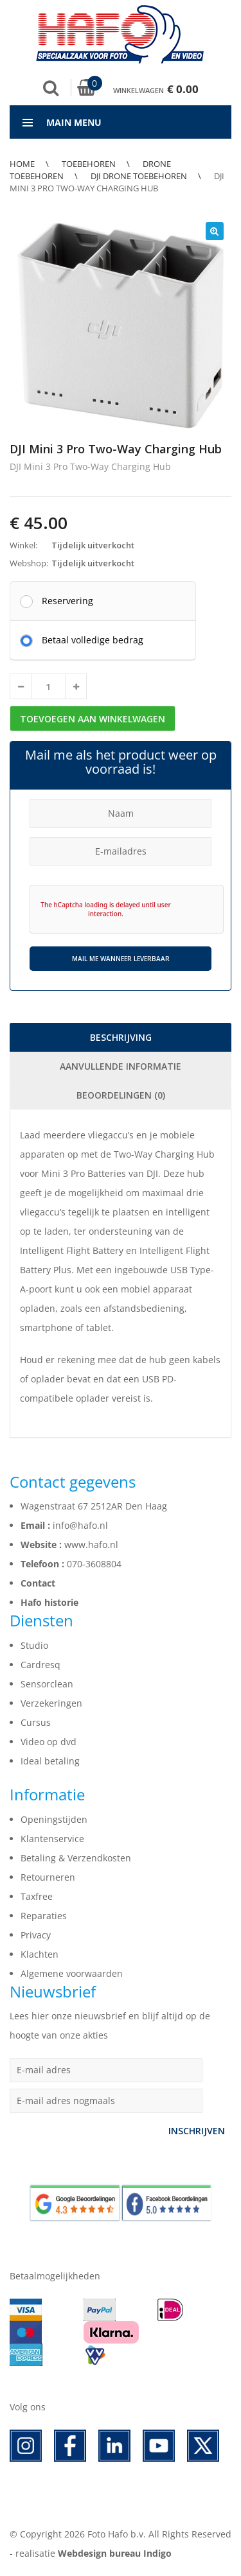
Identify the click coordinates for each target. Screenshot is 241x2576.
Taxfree (37, 1896)
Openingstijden (54, 1819)
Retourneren (48, 1877)
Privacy (36, 1935)
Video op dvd (48, 1742)
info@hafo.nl (80, 1525)
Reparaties (44, 1916)
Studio (34, 1645)
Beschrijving (121, 1037)
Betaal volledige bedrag (92, 639)
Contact (38, 1583)
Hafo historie (49, 1602)
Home (22, 164)
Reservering (67, 600)
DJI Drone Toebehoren (139, 176)
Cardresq (40, 1664)
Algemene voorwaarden (72, 1973)
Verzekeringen (51, 1703)
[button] (215, 231)
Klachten (39, 1954)
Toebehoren (89, 164)
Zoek (50, 88)
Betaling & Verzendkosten (76, 1858)
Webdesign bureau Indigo (115, 2553)
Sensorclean (47, 1684)
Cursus (36, 1722)
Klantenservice (52, 1838)
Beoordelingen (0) (120, 1095)
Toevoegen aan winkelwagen (92, 719)
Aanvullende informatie (120, 1066)
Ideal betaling (50, 1761)
